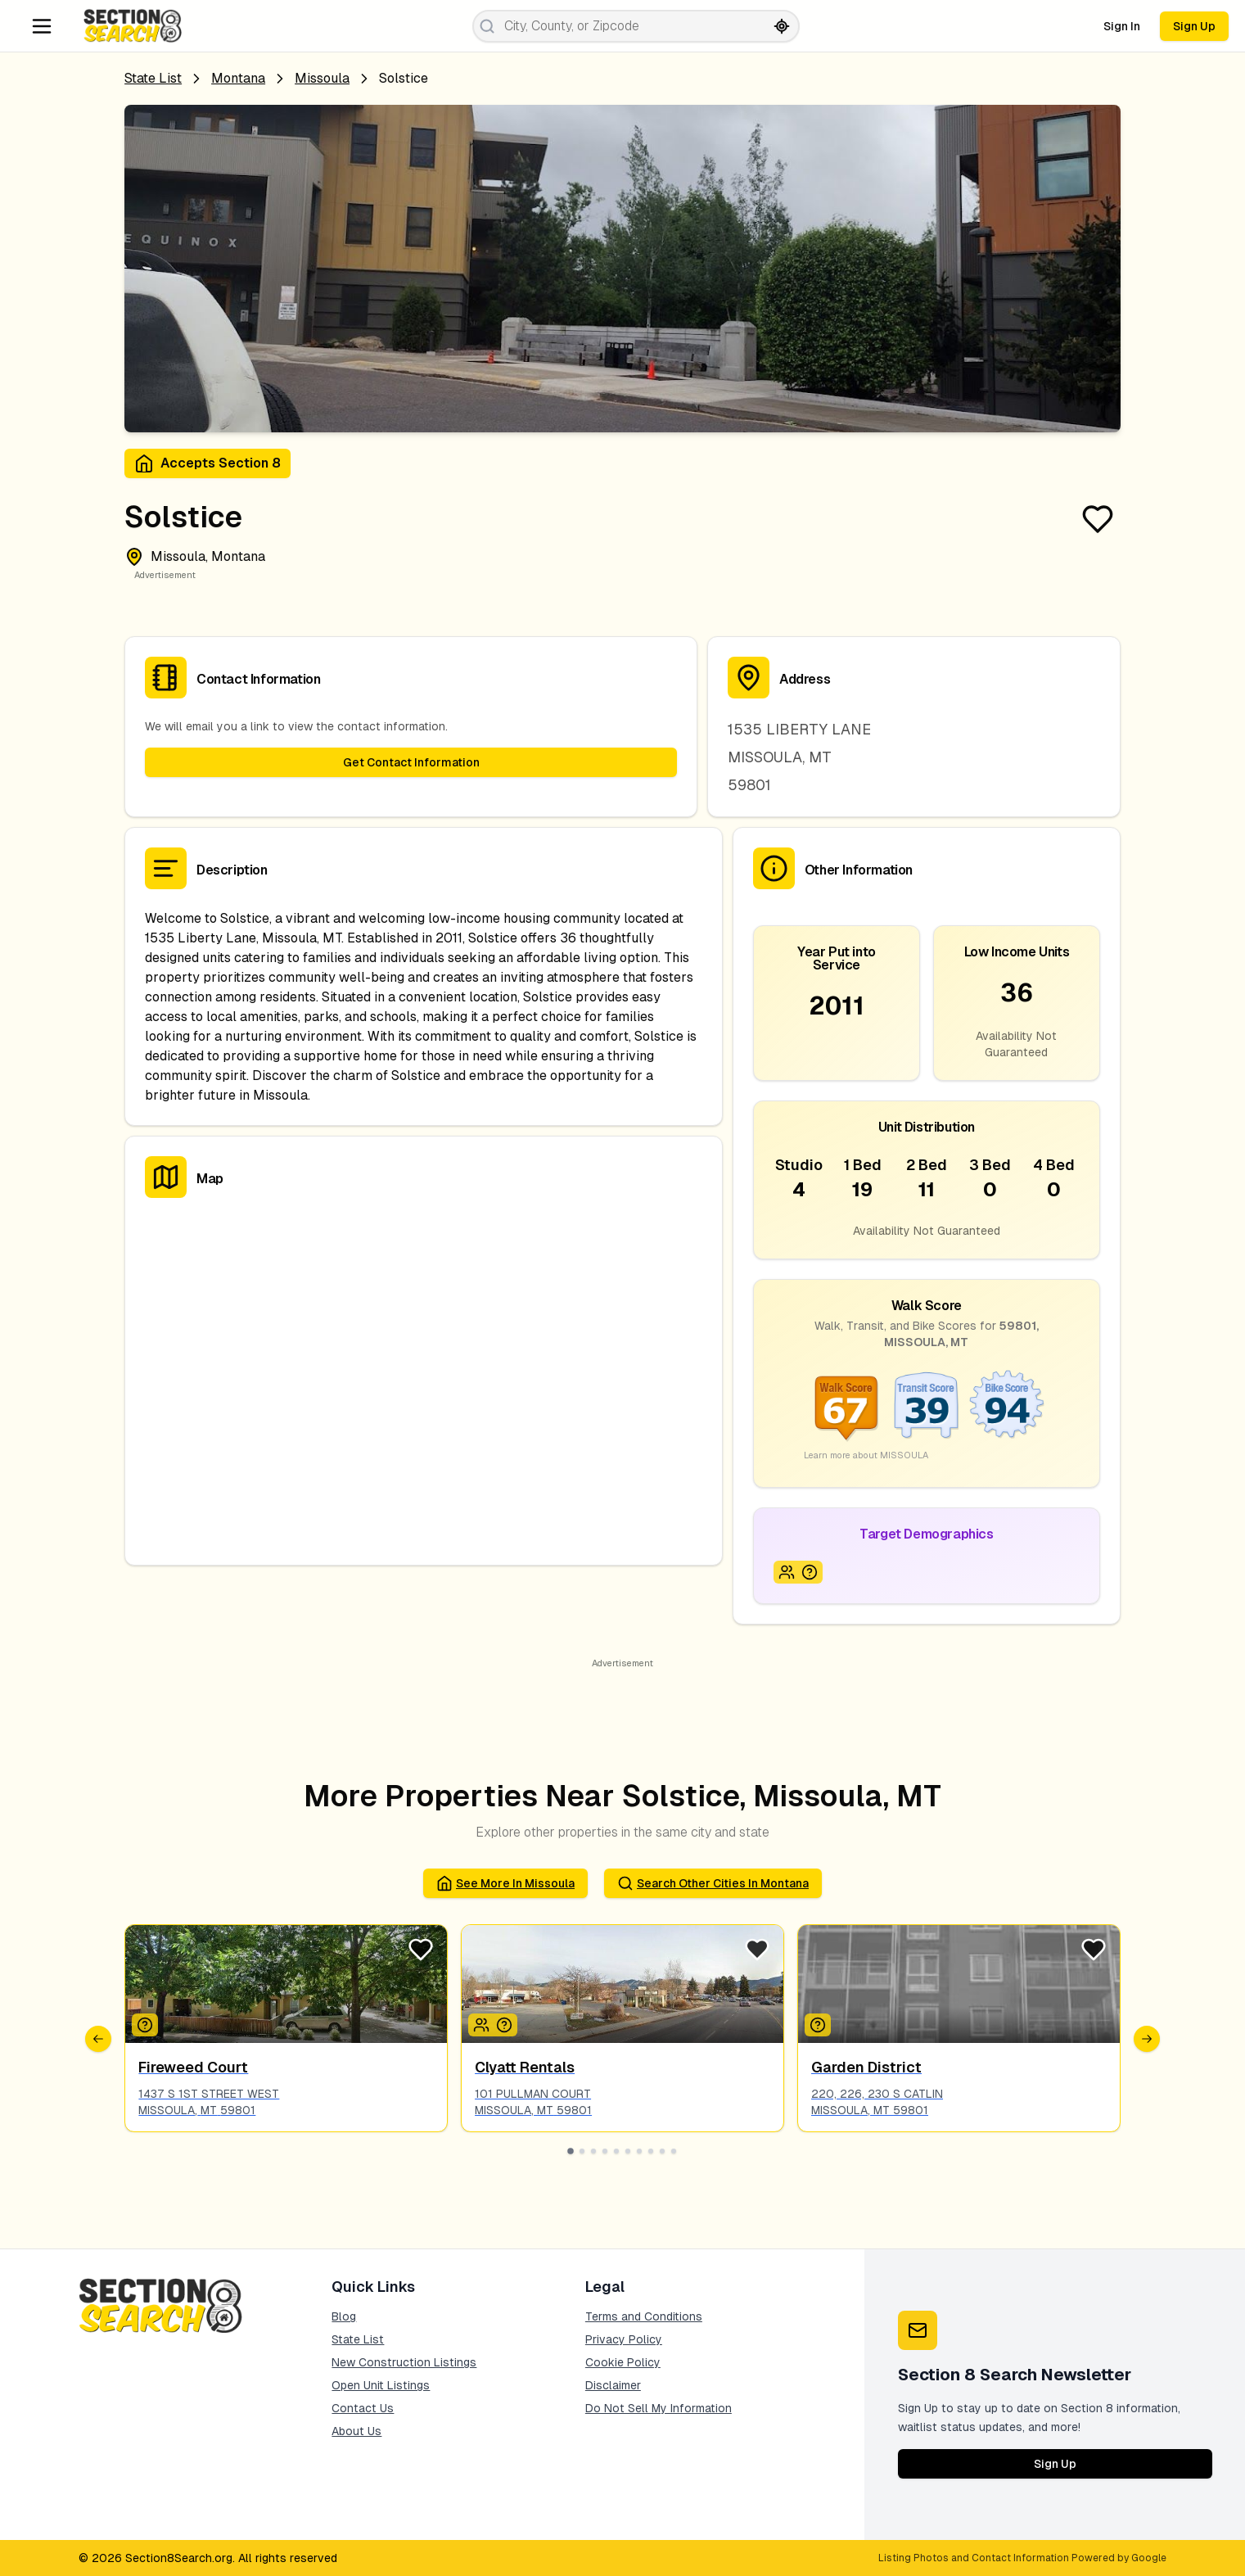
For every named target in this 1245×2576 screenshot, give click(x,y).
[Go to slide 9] (662, 2151)
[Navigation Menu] (41, 26)
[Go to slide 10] (673, 2151)
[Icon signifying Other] (145, 2025)
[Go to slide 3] (593, 2151)
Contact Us (363, 2408)
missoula (322, 78)
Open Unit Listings (381, 2385)
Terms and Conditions (643, 2316)
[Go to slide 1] (571, 2151)
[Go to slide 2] (582, 2151)
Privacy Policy (623, 2339)
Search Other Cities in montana (713, 1883)
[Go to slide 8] (650, 2151)
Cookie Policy (623, 2362)
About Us (356, 2431)
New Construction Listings (404, 2362)
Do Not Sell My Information (658, 2408)
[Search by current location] (781, 26)
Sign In (1121, 26)
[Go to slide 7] (639, 2151)
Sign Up (1194, 26)
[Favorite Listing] (1098, 519)
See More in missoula (505, 1883)
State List (153, 78)
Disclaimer (613, 2385)
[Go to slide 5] (616, 2151)
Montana (238, 78)
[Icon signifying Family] (786, 1572)
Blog (344, 2316)
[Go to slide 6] (627, 2151)
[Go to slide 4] (604, 2151)
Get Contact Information (411, 762)
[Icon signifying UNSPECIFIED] (809, 1572)
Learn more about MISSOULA (866, 1455)
